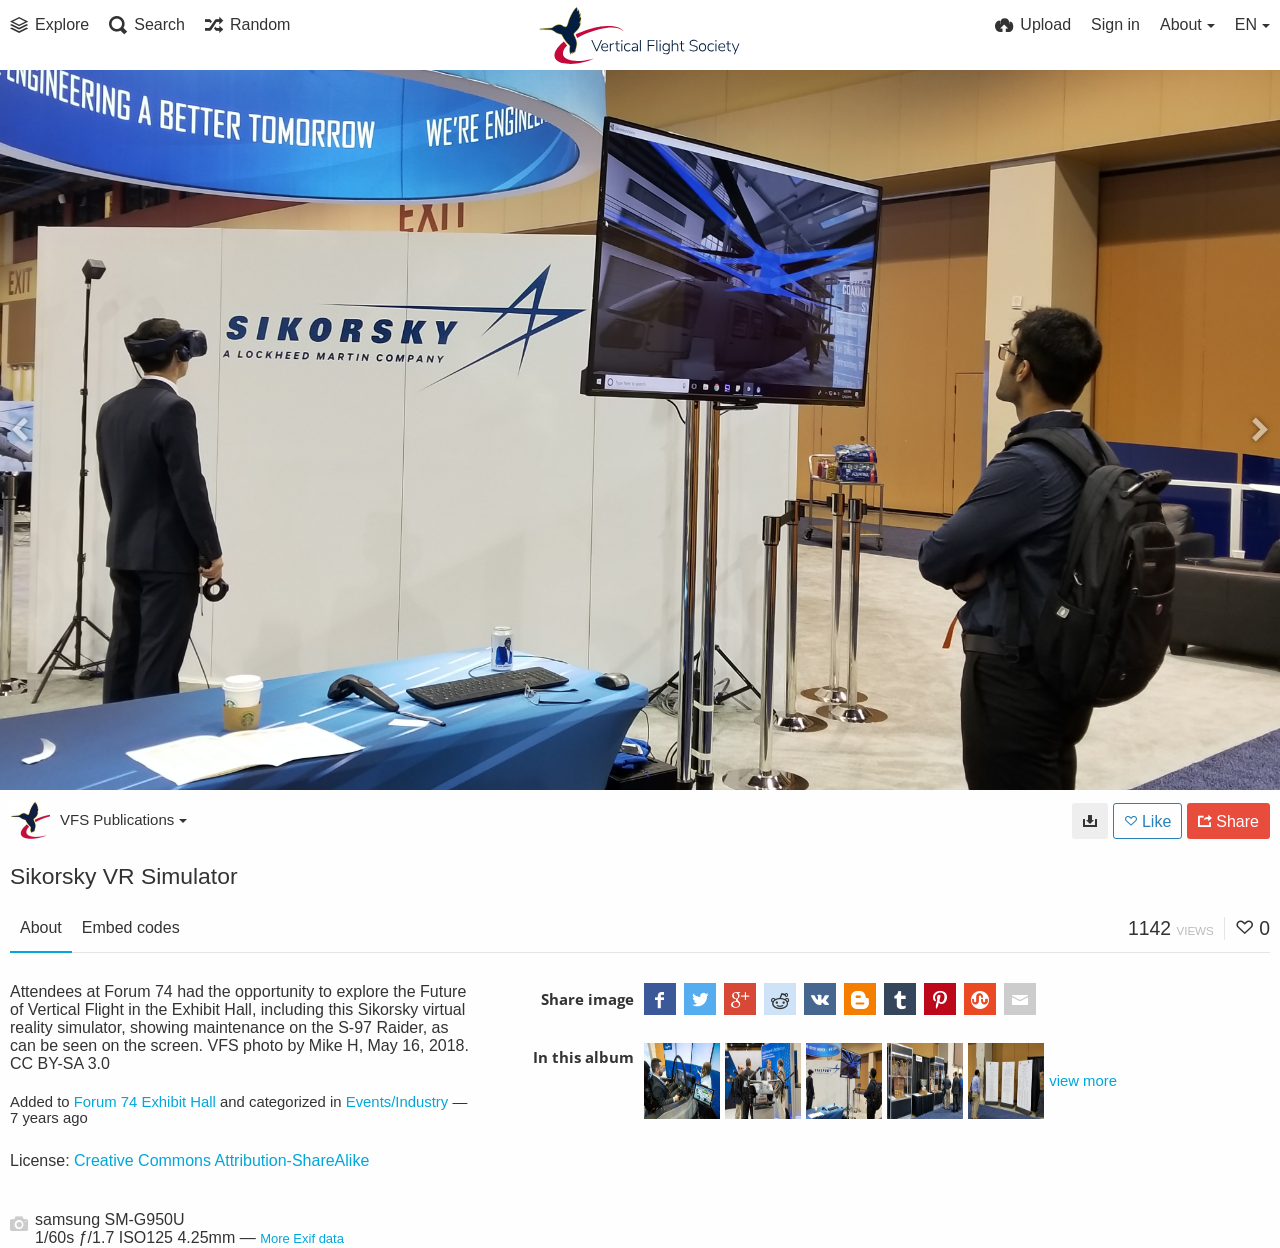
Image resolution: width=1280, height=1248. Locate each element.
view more (1083, 1081)
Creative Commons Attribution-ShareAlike (221, 1160)
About (41, 927)
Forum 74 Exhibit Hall (145, 1102)
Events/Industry (397, 1102)
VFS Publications (123, 819)
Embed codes (131, 927)
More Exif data (302, 1238)
